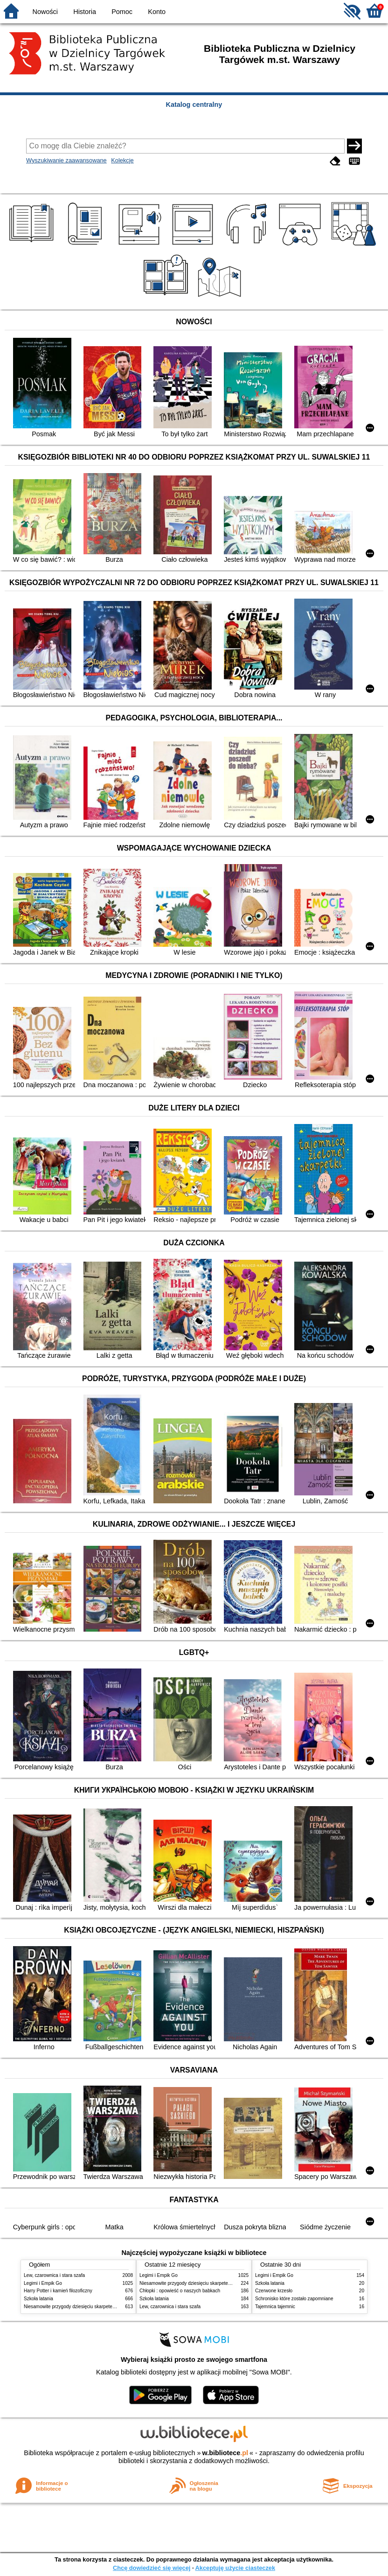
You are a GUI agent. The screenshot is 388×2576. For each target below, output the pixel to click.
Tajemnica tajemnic (275, 2306)
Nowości (45, 11)
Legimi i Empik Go (43, 2283)
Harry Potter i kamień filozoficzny (58, 2290)
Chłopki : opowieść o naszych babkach (179, 2290)
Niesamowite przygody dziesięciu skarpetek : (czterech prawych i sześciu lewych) (109, 2306)
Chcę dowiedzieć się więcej (151, 2567)
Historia (84, 11)
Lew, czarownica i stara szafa (54, 2275)
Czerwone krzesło (273, 2290)
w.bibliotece (225, 2453)
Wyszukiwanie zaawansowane (66, 160)
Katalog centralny (194, 104)
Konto (157, 11)
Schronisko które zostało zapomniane (294, 2298)
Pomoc (121, 11)
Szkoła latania (38, 2298)
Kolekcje (122, 160)
